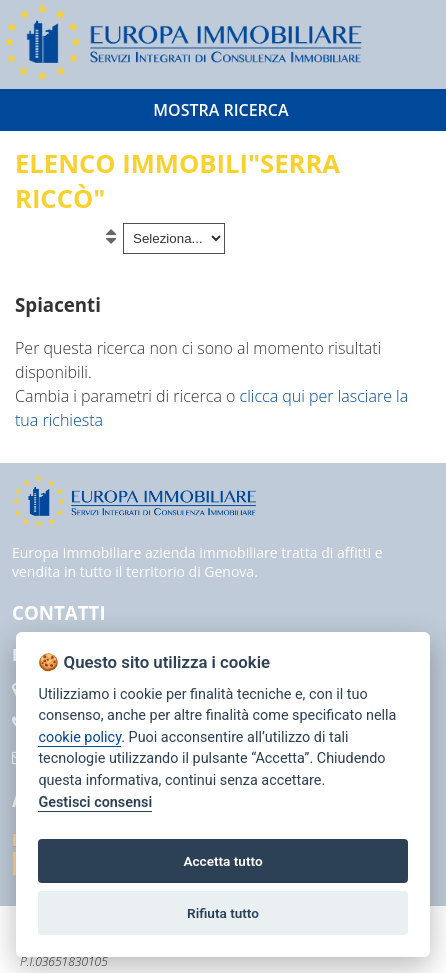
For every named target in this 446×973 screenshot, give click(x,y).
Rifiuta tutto (223, 913)
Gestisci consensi (95, 802)
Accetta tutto (222, 861)
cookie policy (79, 737)
